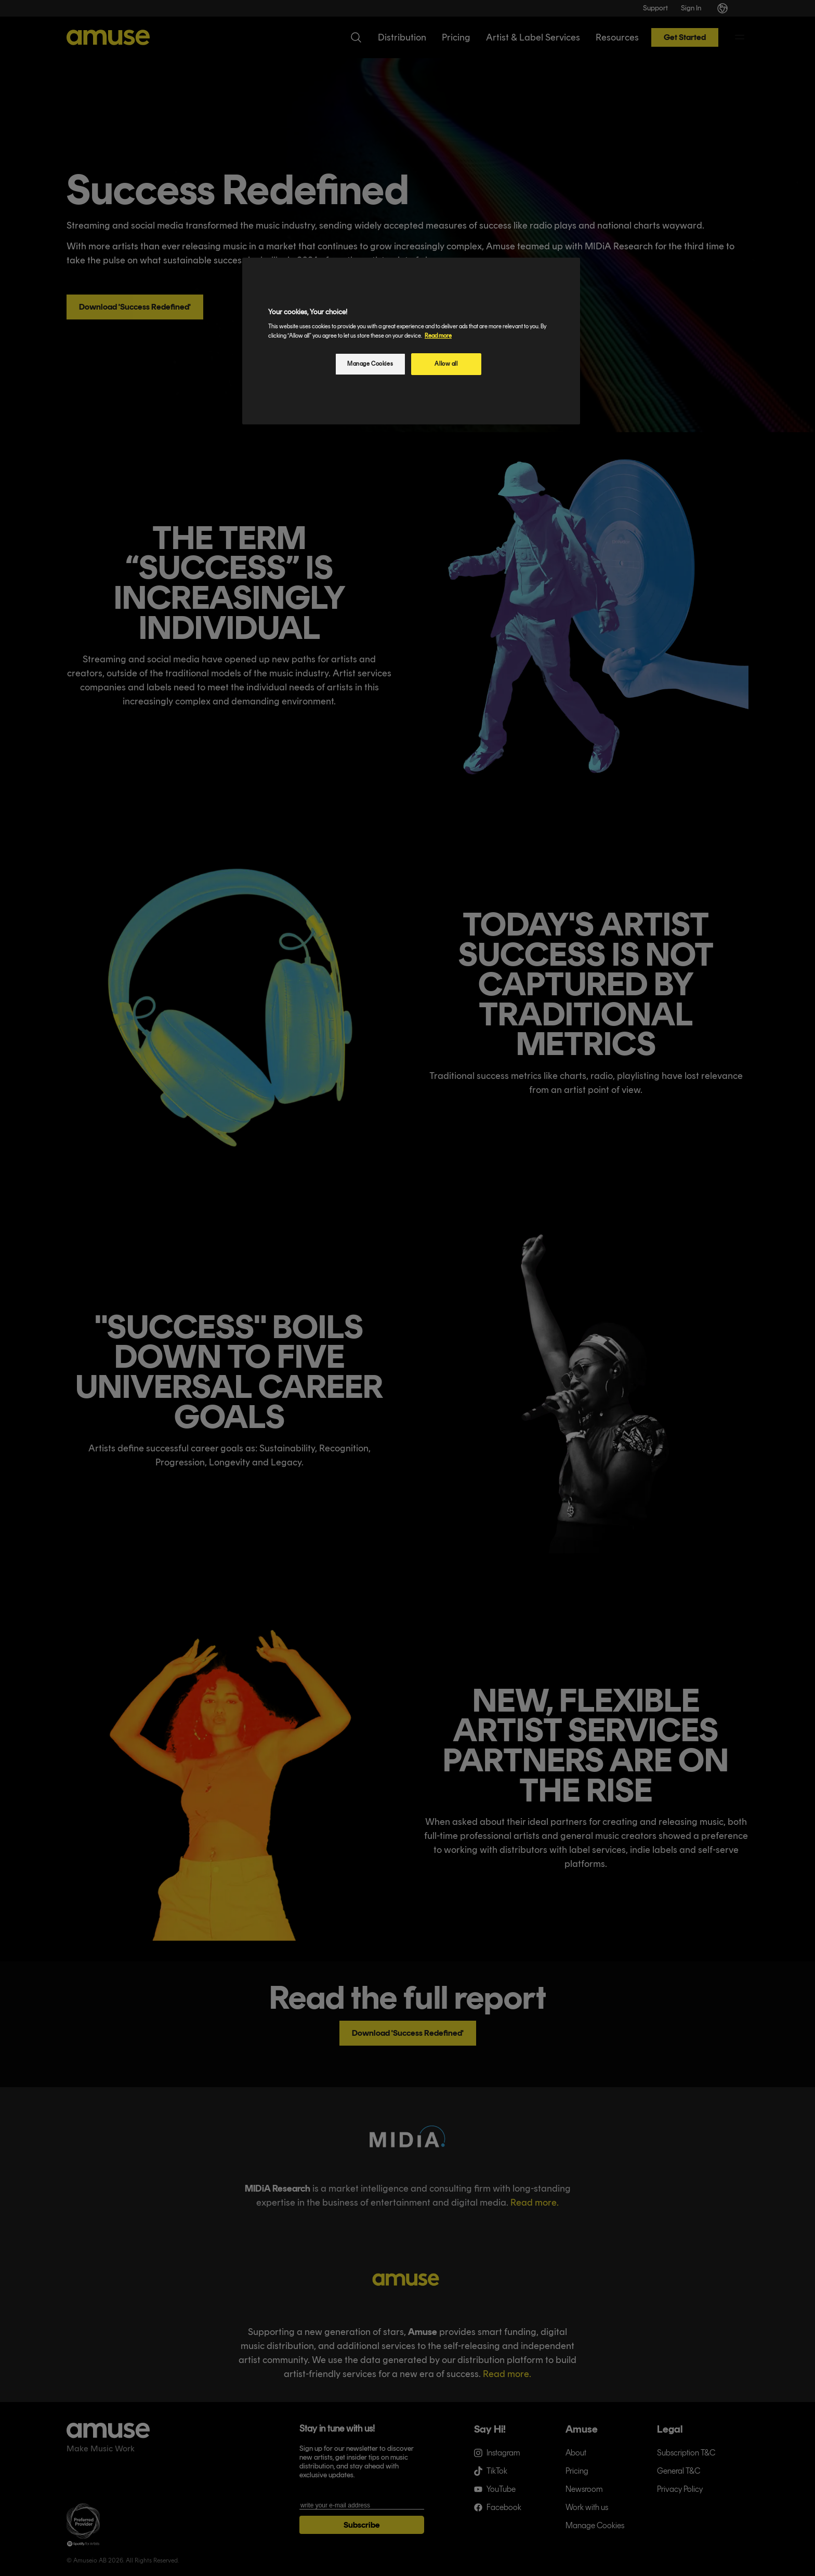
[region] (411, 341)
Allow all (446, 363)
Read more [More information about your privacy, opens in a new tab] (438, 335)
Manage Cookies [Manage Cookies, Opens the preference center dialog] (370, 363)
